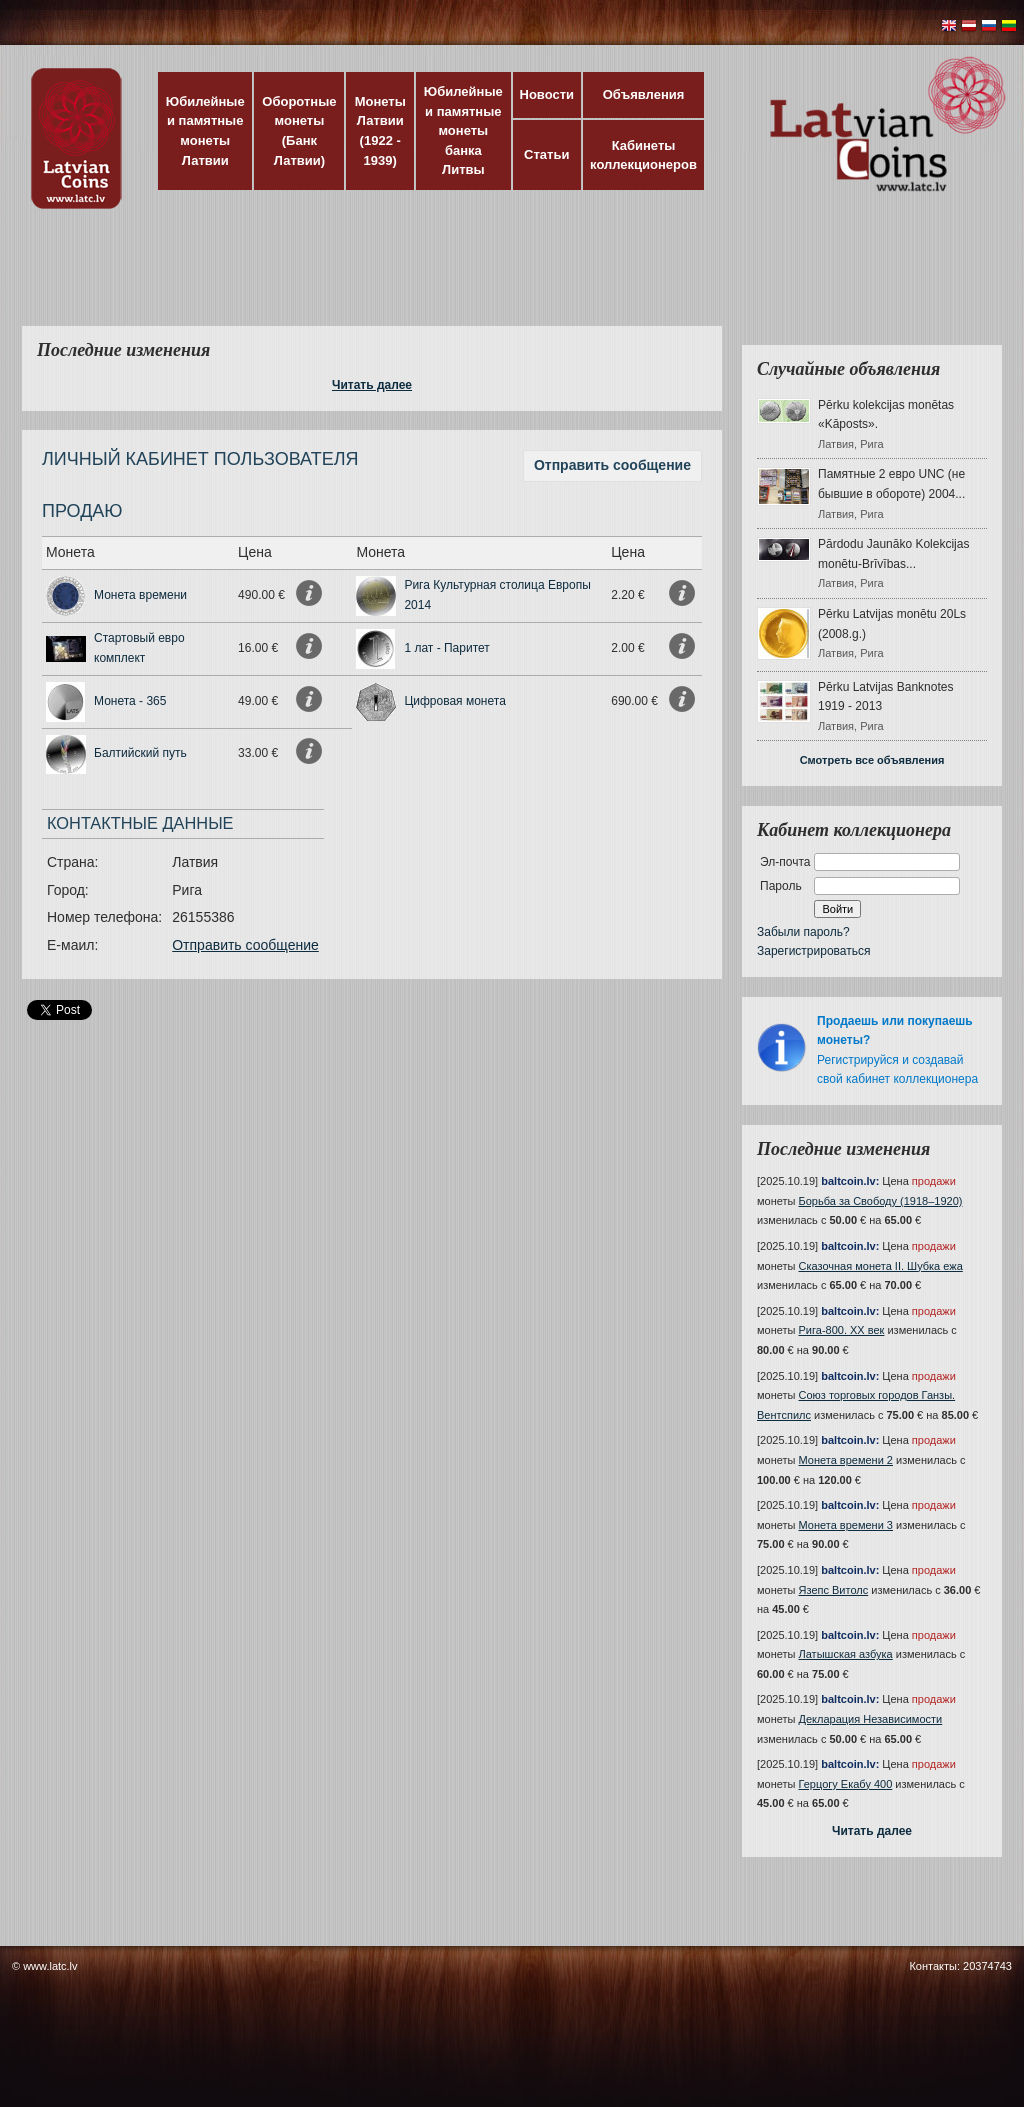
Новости (547, 94)
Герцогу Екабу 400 (846, 1784)
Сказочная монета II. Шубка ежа (881, 1266)
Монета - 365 (130, 701)
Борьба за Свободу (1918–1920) (881, 1201)
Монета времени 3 (846, 1525)
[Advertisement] (507, 280)
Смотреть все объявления (872, 760)
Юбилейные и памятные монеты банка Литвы (463, 130)
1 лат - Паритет (446, 648)
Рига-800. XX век (842, 1330)
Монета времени (140, 595)
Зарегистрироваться (813, 951)
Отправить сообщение (612, 465)
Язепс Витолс (834, 1590)
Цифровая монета (454, 701)
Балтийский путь (140, 753)
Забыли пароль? (803, 932)
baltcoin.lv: (850, 1181)
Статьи (546, 154)
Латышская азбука (846, 1654)
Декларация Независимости (871, 1719)
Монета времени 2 (846, 1460)
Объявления (644, 94)
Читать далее (372, 385)
